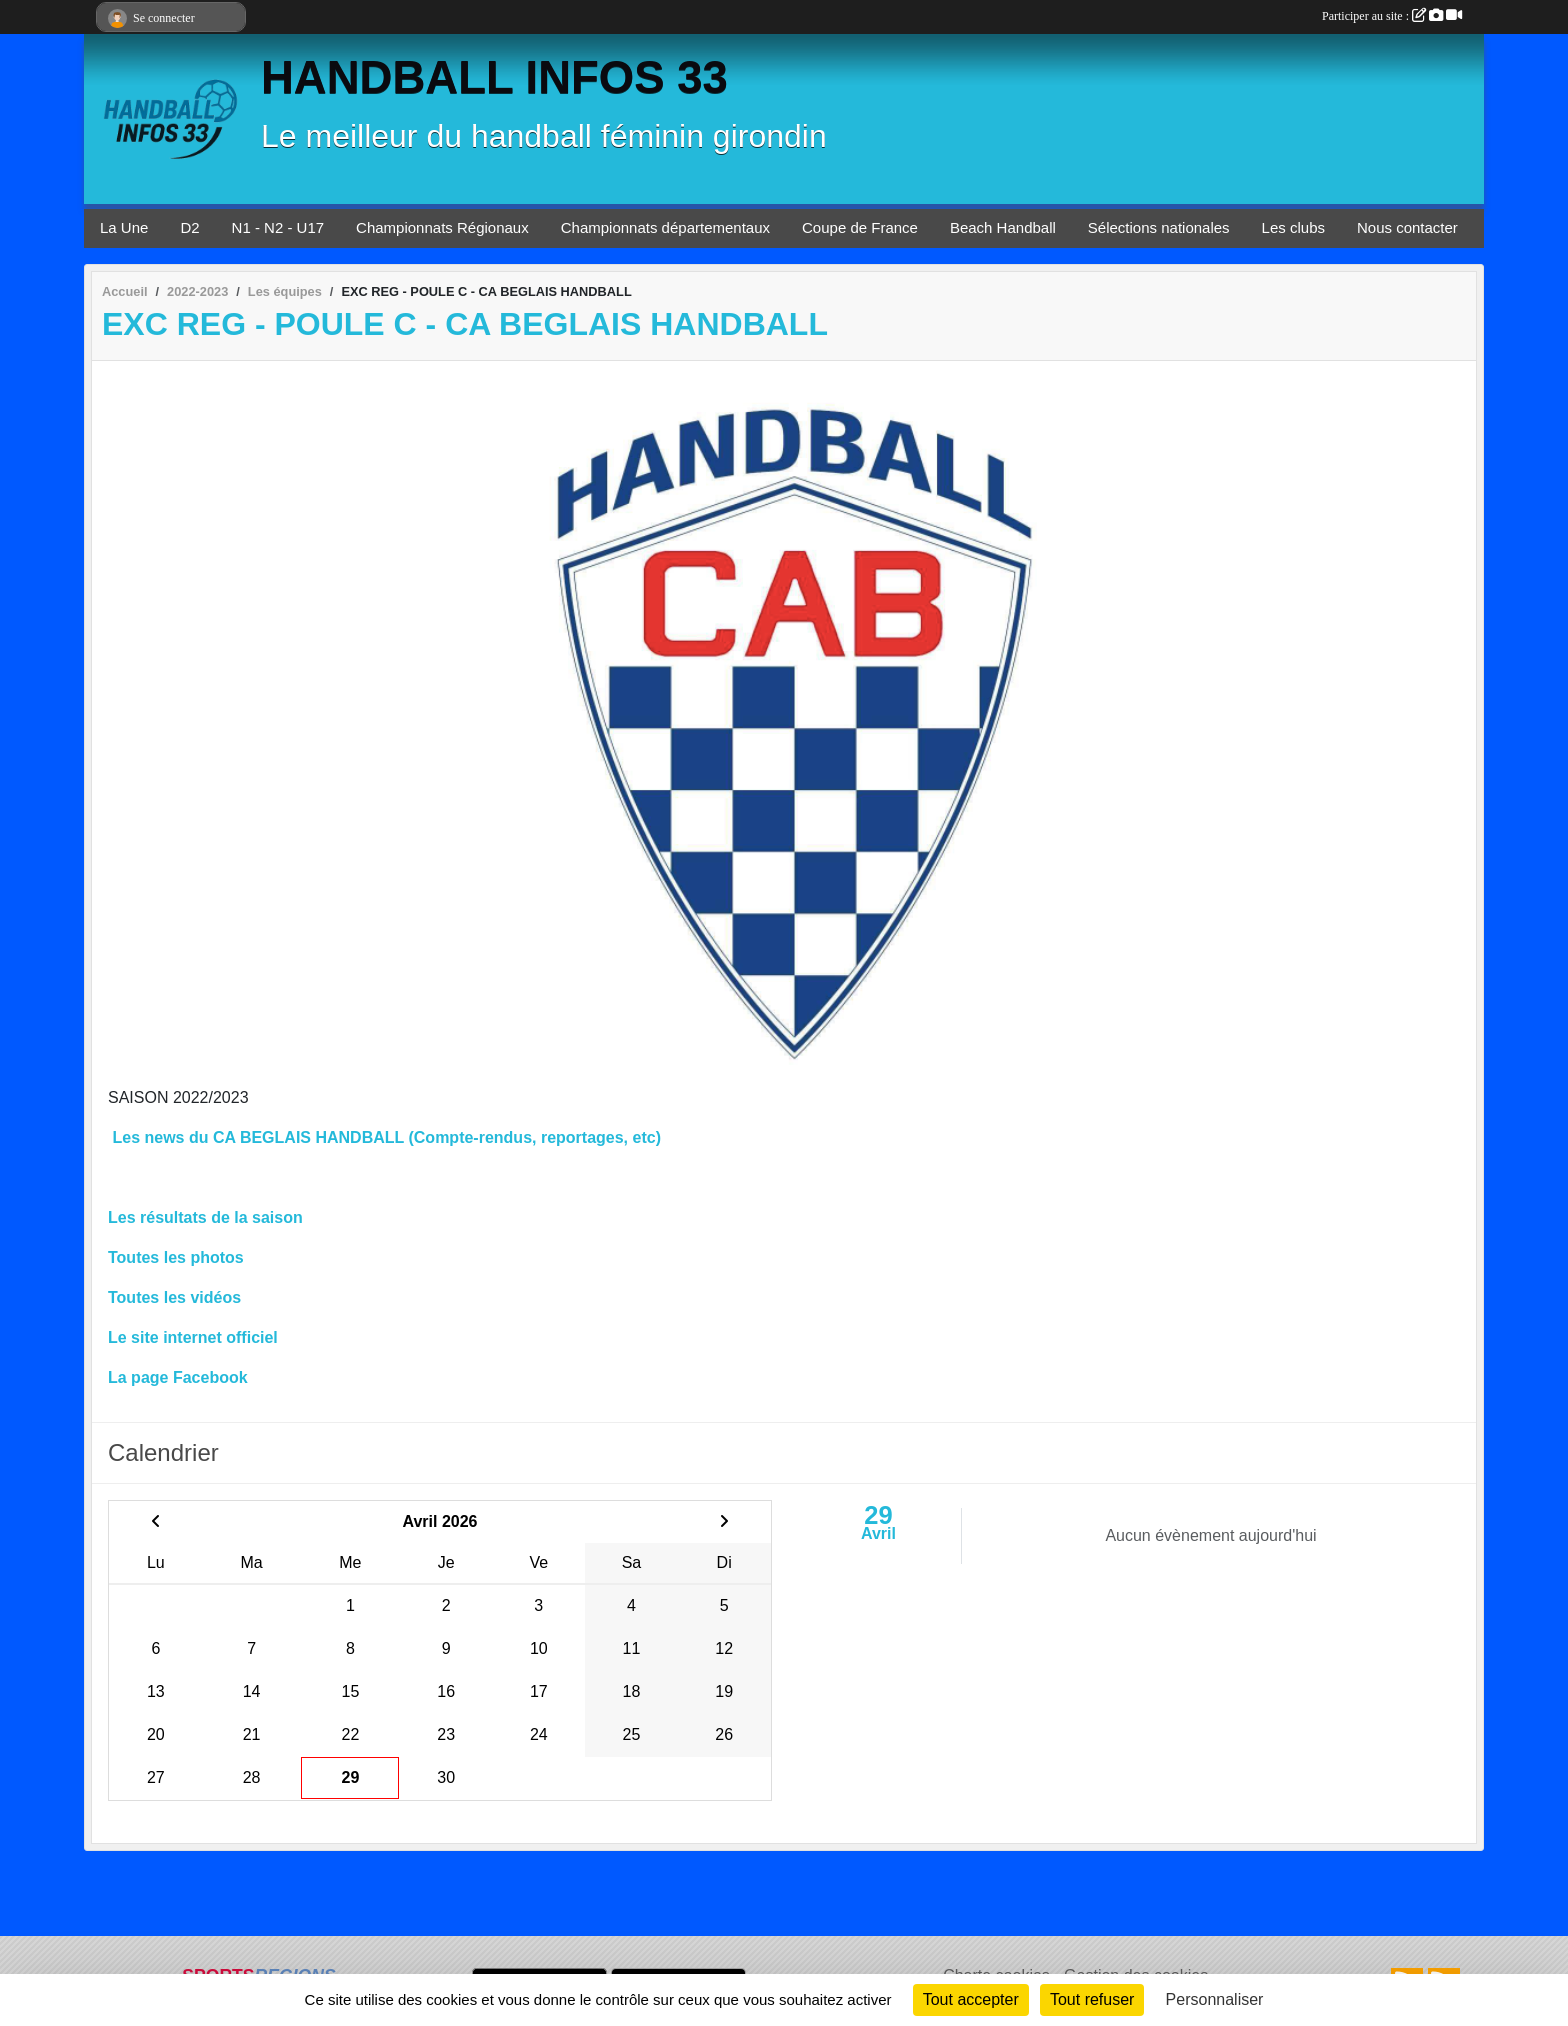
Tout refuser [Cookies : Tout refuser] (1092, 1999)
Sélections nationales (1159, 227)
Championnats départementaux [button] (665, 227)
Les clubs (1293, 227)
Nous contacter (1407, 227)
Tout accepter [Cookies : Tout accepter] (971, 1999)
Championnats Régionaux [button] (442, 227)
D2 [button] (189, 227)
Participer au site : (1392, 16)
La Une (124, 227)
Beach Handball (1003, 227)
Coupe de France (860, 227)
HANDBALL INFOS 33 (494, 77)
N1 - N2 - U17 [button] (278, 227)
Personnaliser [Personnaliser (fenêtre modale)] (1215, 1999)
